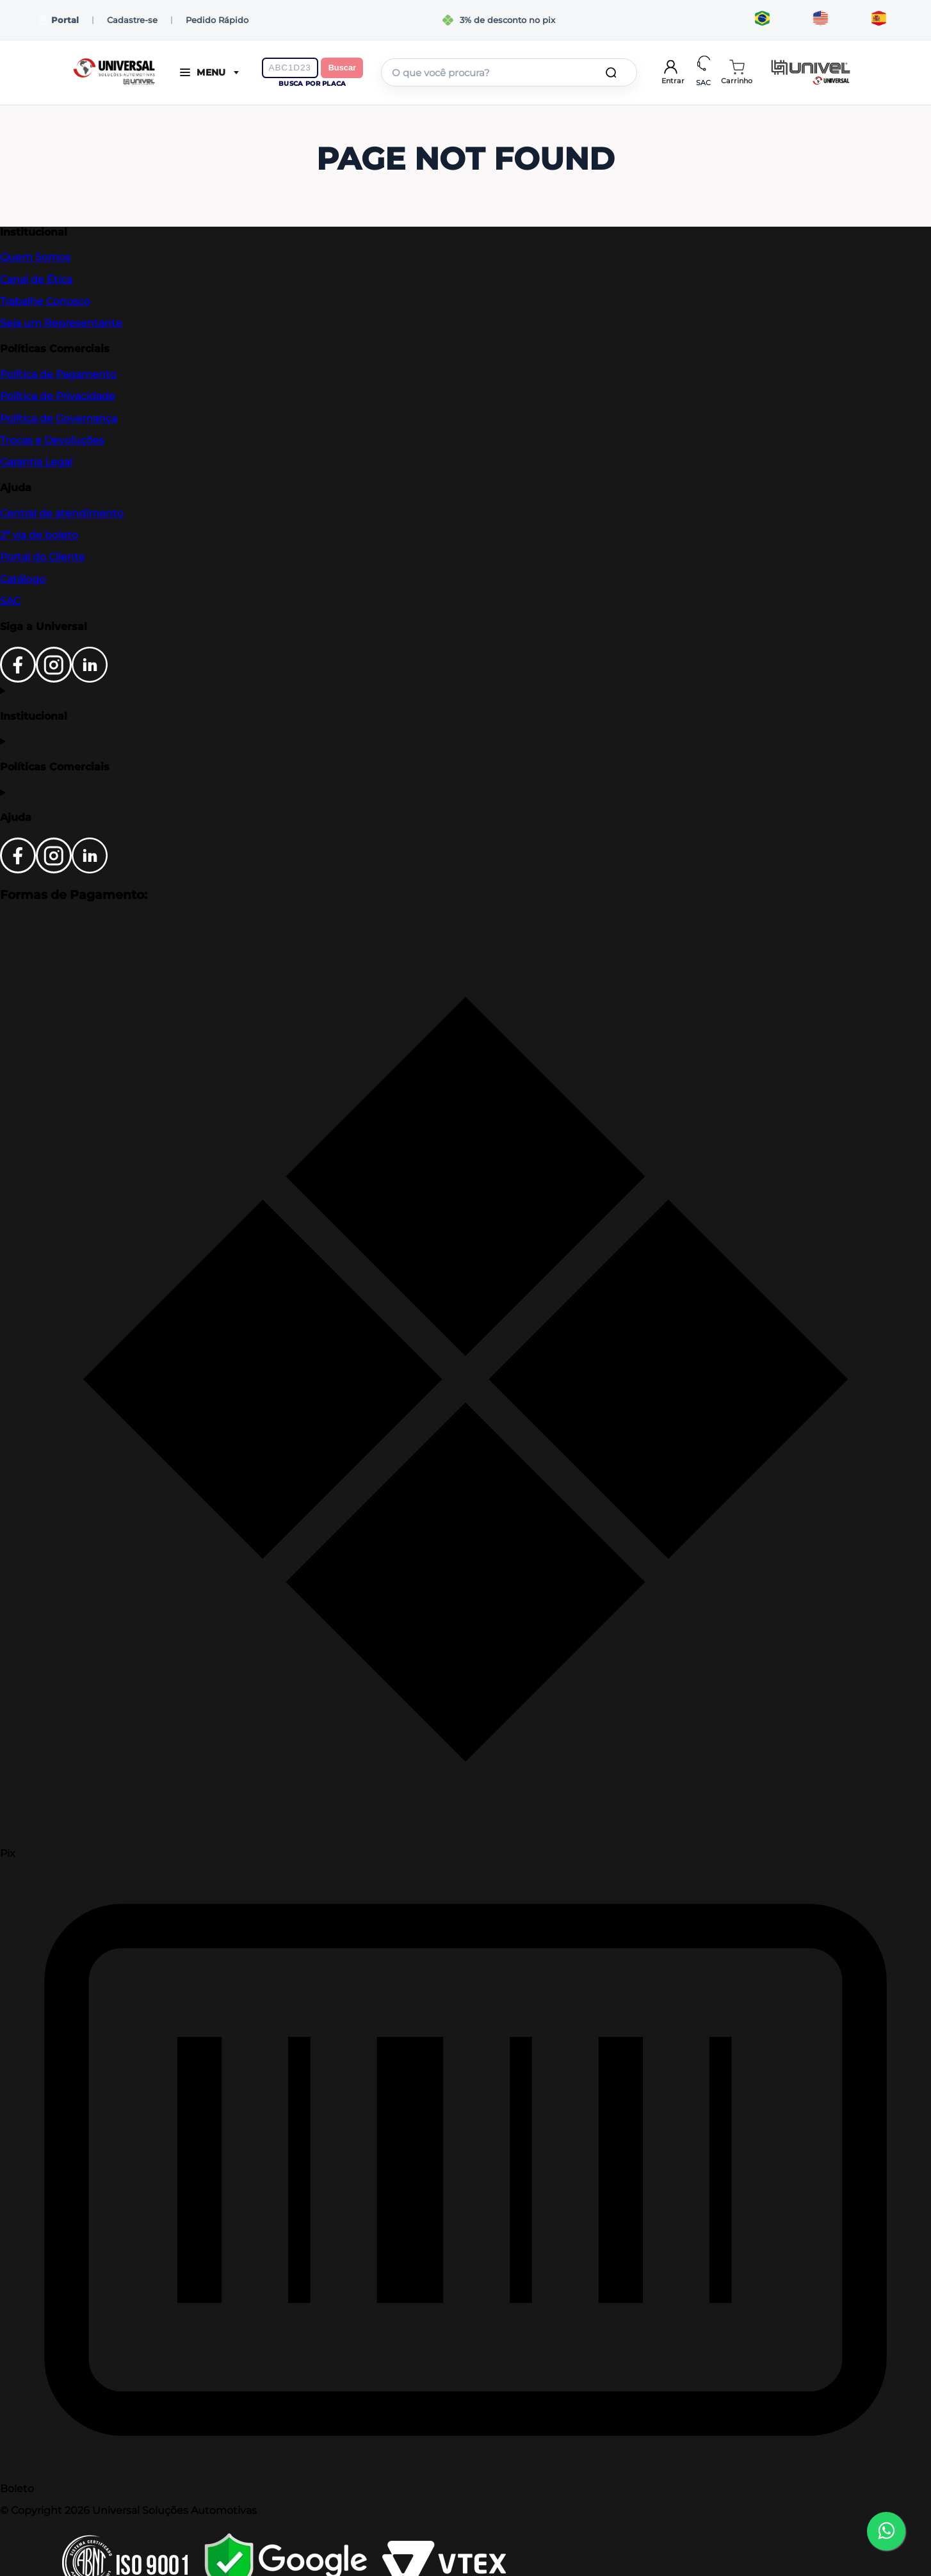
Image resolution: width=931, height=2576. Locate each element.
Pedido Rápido (217, 20)
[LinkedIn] (90, 679)
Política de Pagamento (58, 374)
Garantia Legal (36, 462)
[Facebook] (18, 679)
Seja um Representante (61, 323)
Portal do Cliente (42, 557)
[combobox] (509, 72)
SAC (10, 601)
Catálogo (22, 579)
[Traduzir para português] (762, 20)
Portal (58, 20)
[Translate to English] (820, 20)
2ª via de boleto (39, 535)
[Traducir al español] (879, 20)
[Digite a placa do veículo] (290, 68)
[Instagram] (54, 679)
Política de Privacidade (57, 396)
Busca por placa (312, 83)
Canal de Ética (36, 279)
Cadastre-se (132, 20)
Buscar (342, 67)
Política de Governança (58, 418)
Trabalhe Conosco (45, 301)
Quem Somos (35, 257)
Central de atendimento (62, 513)
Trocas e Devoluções (52, 440)
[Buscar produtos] (613, 72)
